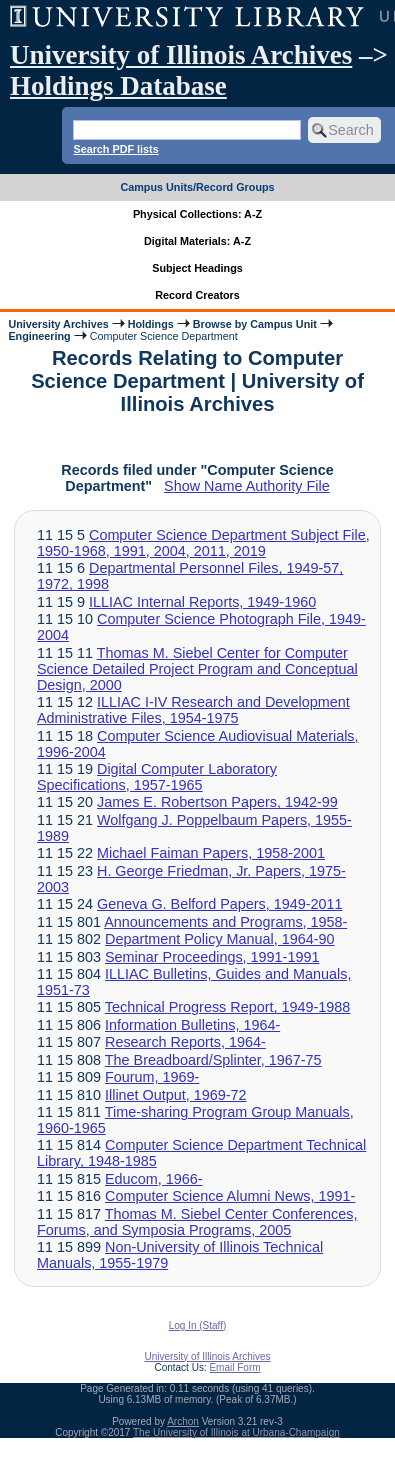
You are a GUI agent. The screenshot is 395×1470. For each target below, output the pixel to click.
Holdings (151, 324)
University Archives (58, 324)
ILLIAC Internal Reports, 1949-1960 (202, 602)
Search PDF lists (115, 149)
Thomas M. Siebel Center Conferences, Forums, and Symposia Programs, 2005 (197, 1222)
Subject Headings (197, 268)
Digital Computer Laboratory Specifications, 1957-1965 (157, 777)
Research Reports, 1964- (185, 1042)
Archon (183, 1421)
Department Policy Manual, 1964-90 (220, 939)
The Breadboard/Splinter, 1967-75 (213, 1060)
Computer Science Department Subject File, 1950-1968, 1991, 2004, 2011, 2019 (203, 543)
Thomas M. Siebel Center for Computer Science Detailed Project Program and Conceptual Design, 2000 (197, 669)
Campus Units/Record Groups (197, 187)
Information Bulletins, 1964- (192, 1025)
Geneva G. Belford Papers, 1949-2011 (220, 904)
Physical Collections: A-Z (197, 214)
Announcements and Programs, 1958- (225, 922)
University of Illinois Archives (181, 55)
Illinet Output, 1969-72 (176, 1095)
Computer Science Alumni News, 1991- (230, 1196)
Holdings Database (118, 86)
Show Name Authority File (247, 486)
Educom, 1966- (154, 1179)
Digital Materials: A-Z (197, 241)
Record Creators (197, 295)
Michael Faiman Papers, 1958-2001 (211, 853)
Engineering (39, 336)
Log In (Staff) (198, 1325)
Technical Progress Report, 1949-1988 (228, 1007)
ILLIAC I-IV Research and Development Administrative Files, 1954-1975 (193, 710)
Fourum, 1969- (152, 1077)
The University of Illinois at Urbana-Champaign (236, 1432)
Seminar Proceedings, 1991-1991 (212, 957)
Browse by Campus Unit (255, 324)
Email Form (234, 1367)
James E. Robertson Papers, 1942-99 (217, 802)
